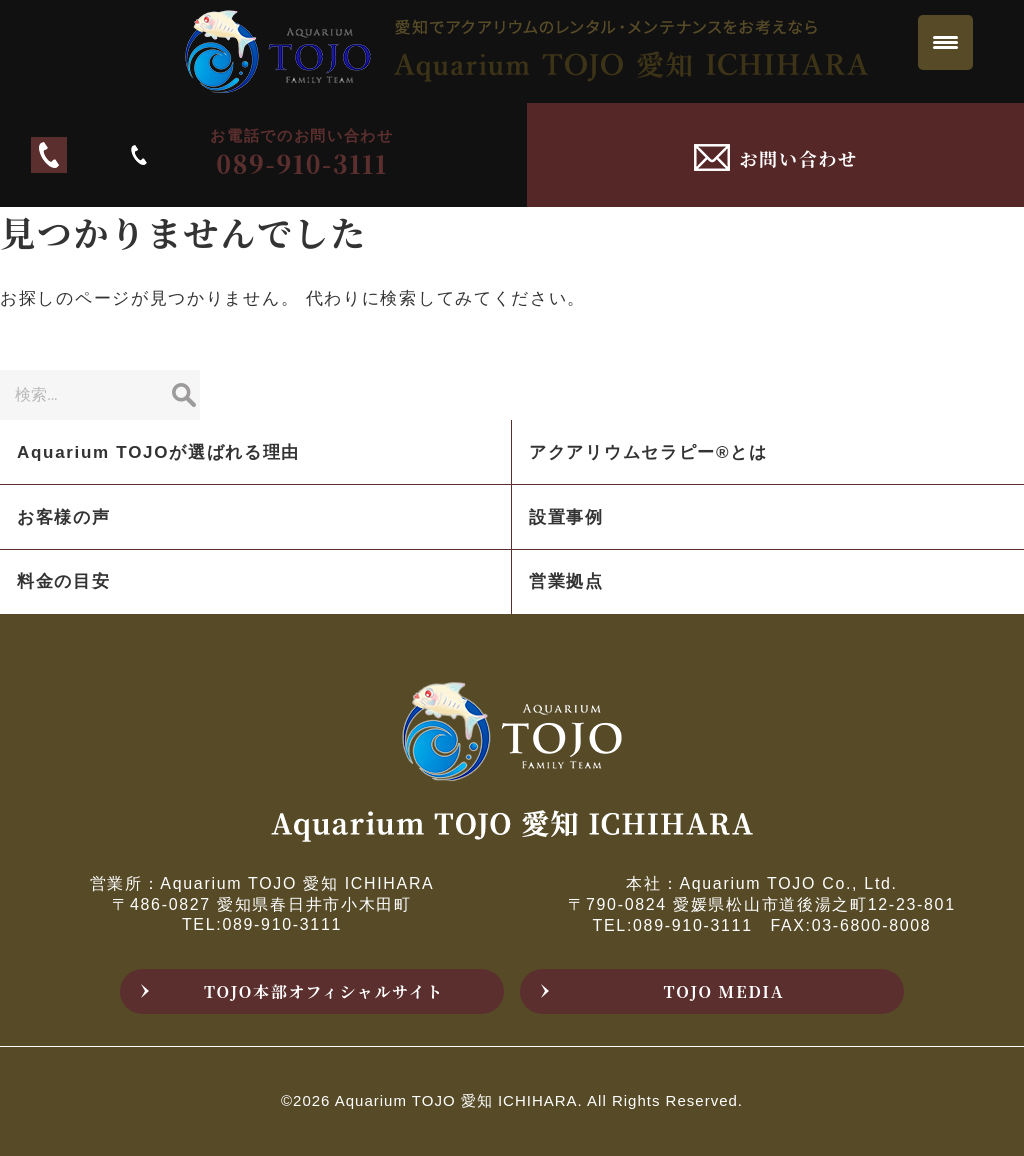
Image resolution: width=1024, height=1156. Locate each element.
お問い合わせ (799, 158)
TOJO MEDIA (724, 991)
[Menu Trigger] (945, 42)
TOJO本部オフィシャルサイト (324, 991)
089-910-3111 (279, 154)
